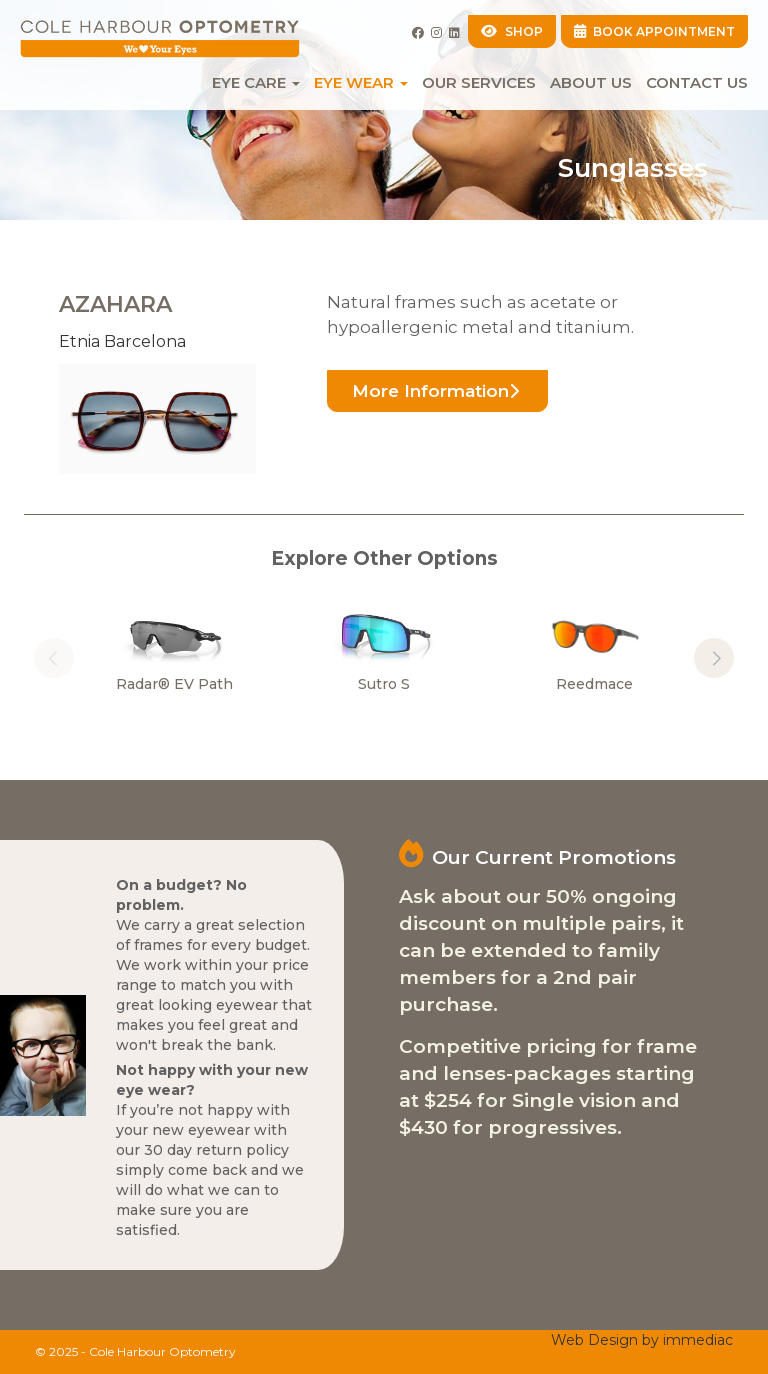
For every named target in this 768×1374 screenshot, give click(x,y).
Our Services (479, 82)
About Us (591, 82)
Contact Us (697, 82)
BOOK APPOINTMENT (655, 31)
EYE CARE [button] (256, 82)
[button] (714, 658)
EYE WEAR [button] (361, 82)
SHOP (512, 31)
